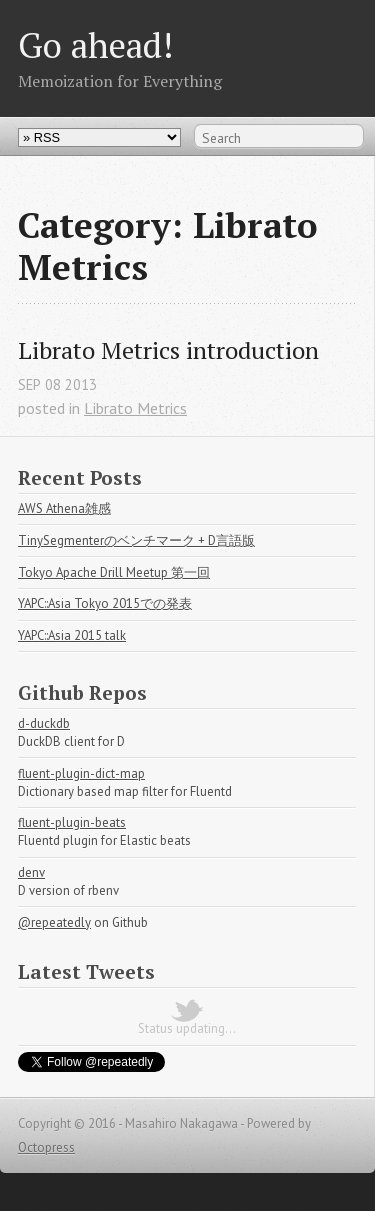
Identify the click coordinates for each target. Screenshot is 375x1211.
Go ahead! (95, 44)
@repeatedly (54, 922)
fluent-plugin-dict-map (81, 773)
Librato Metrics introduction (168, 350)
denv (31, 872)
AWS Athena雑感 (64, 508)
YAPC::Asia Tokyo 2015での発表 (105, 603)
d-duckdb (44, 723)
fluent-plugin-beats (72, 822)
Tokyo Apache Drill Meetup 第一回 (114, 572)
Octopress (46, 1147)
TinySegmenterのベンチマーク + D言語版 (136, 540)
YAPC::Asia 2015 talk (72, 635)
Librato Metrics (135, 408)
